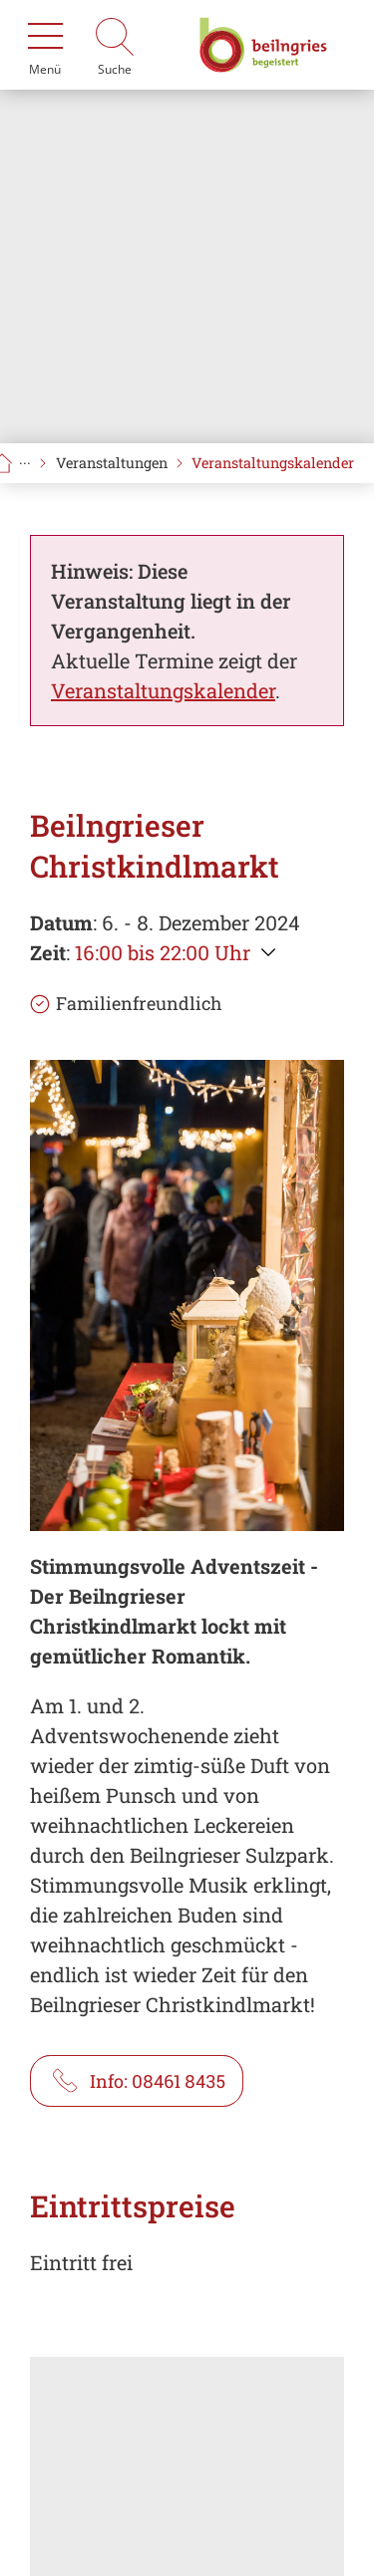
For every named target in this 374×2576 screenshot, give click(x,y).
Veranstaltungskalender (272, 462)
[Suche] (115, 45)
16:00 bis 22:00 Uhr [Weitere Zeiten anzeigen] (162, 952)
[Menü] (45, 45)
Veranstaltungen (112, 462)
